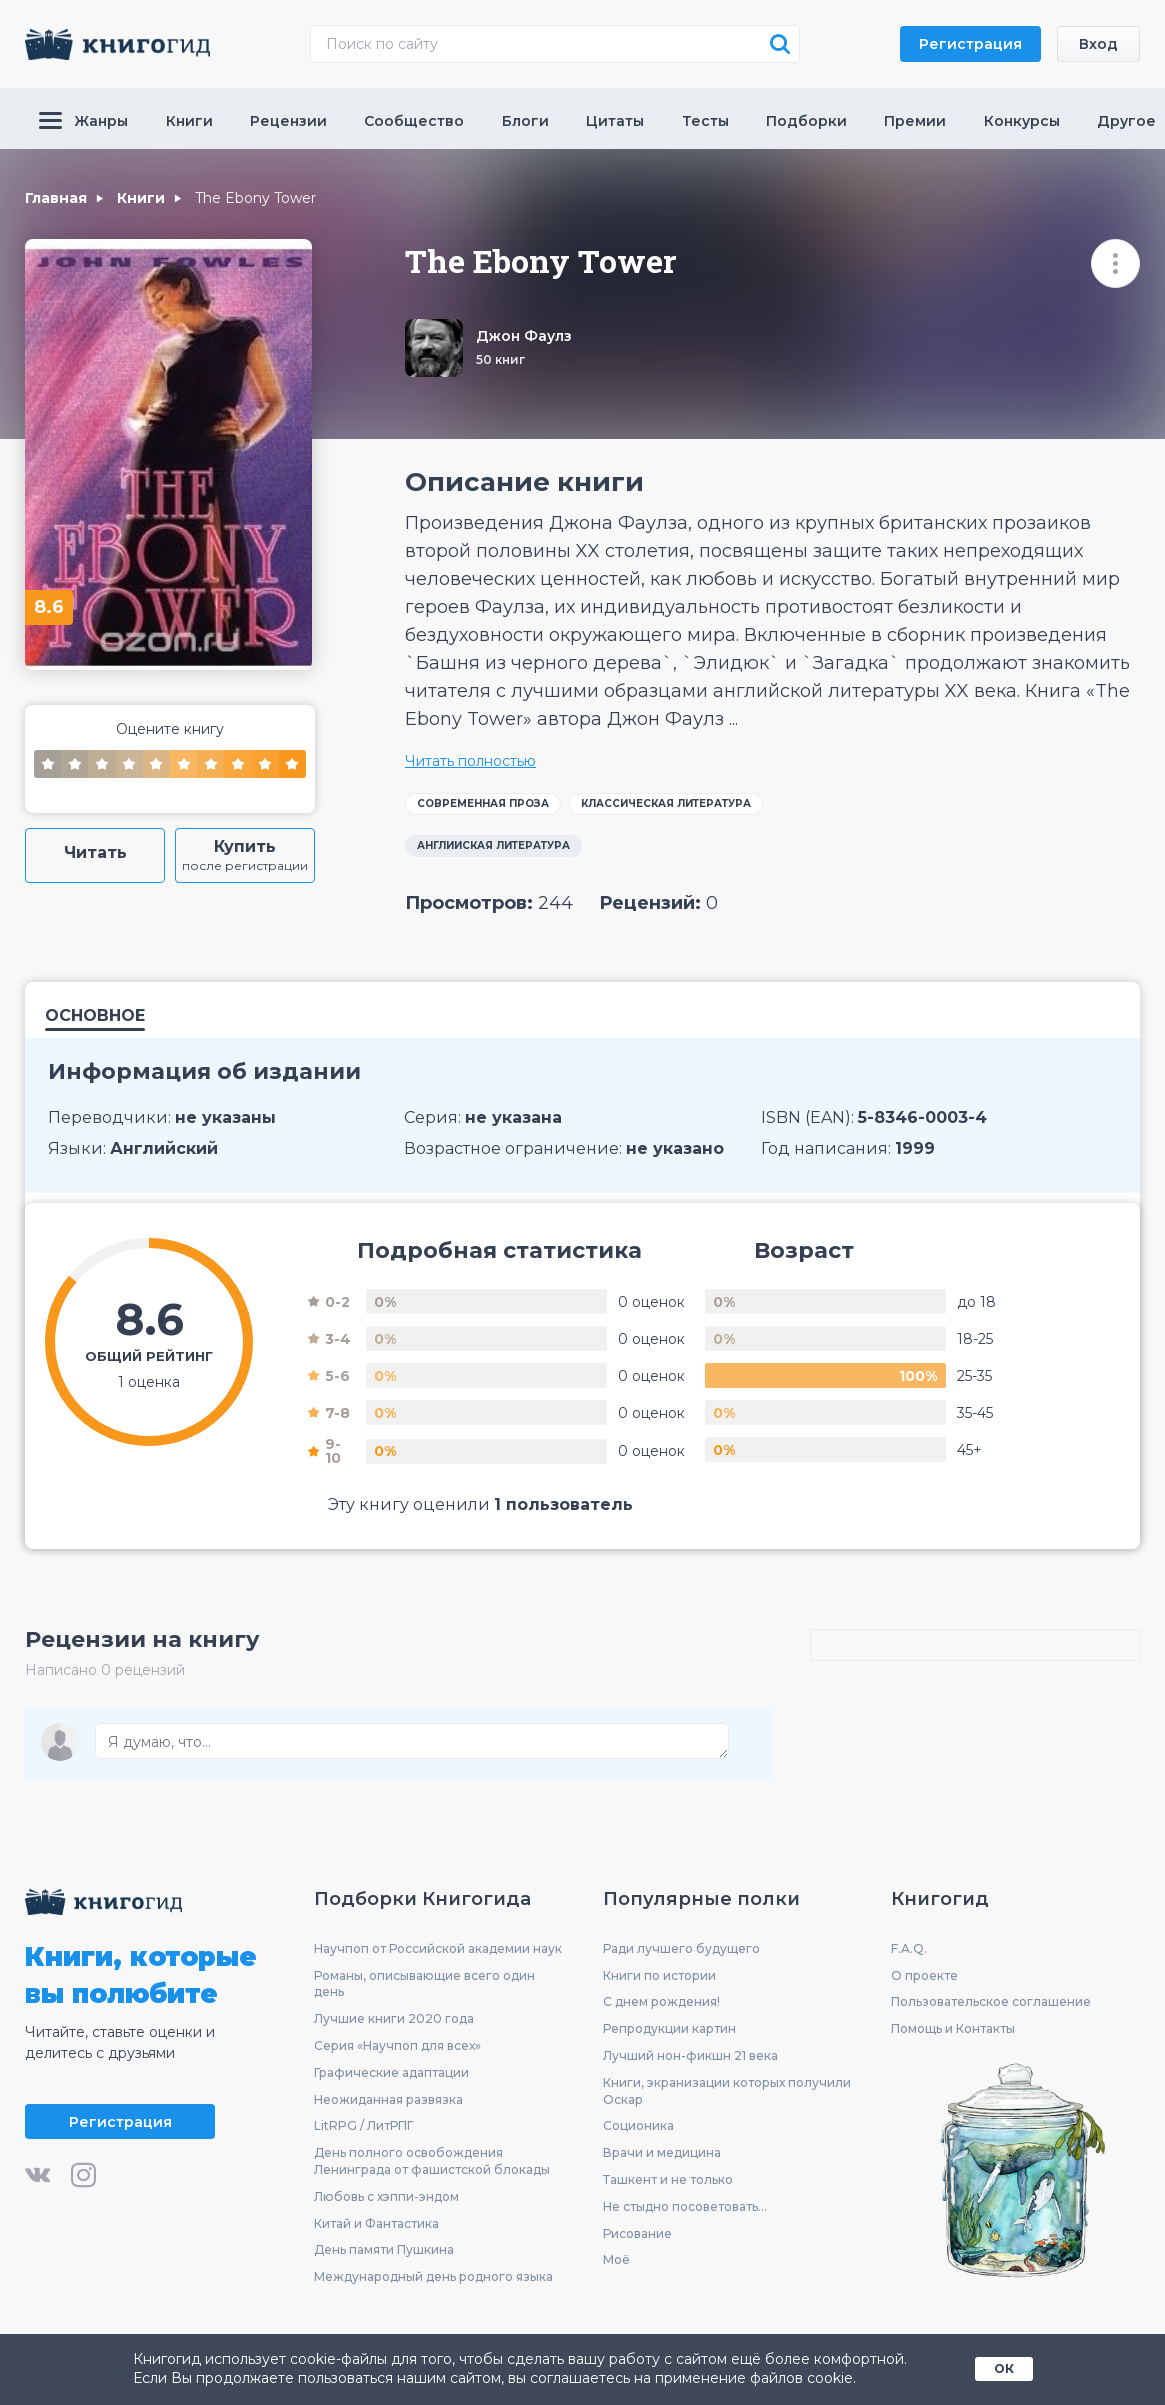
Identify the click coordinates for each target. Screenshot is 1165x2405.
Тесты (705, 121)
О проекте (924, 1975)
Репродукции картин (669, 2028)
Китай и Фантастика (376, 2223)
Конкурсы (1022, 121)
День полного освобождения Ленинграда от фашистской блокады (432, 2161)
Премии (915, 121)
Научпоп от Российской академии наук (438, 1948)
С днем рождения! (661, 2001)
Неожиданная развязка (388, 2099)
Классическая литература (666, 803)
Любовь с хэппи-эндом (386, 2196)
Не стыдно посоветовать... (685, 2206)
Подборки (806, 121)
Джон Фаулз (524, 336)
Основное (95, 1016)
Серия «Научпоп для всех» (397, 2045)
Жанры (83, 121)
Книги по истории (659, 1975)
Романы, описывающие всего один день (424, 1984)
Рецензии (288, 121)
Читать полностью (470, 761)
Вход (1098, 44)
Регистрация (970, 44)
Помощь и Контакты (953, 2028)
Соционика (638, 2125)
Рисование (637, 2233)
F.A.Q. (909, 1948)
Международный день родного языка (433, 2276)
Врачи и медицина (662, 2152)
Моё (616, 2259)
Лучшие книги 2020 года (394, 2018)
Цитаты (615, 121)
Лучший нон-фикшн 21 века (690, 2055)
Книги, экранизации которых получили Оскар (727, 2091)
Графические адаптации (391, 2072)
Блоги (525, 121)
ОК (1004, 2368)
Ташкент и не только (668, 2179)
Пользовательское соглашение (991, 2001)
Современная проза (483, 803)
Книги (189, 121)
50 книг (500, 359)
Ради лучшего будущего (681, 1948)
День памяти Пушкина (384, 2249)
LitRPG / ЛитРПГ (363, 2125)
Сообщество (414, 121)
